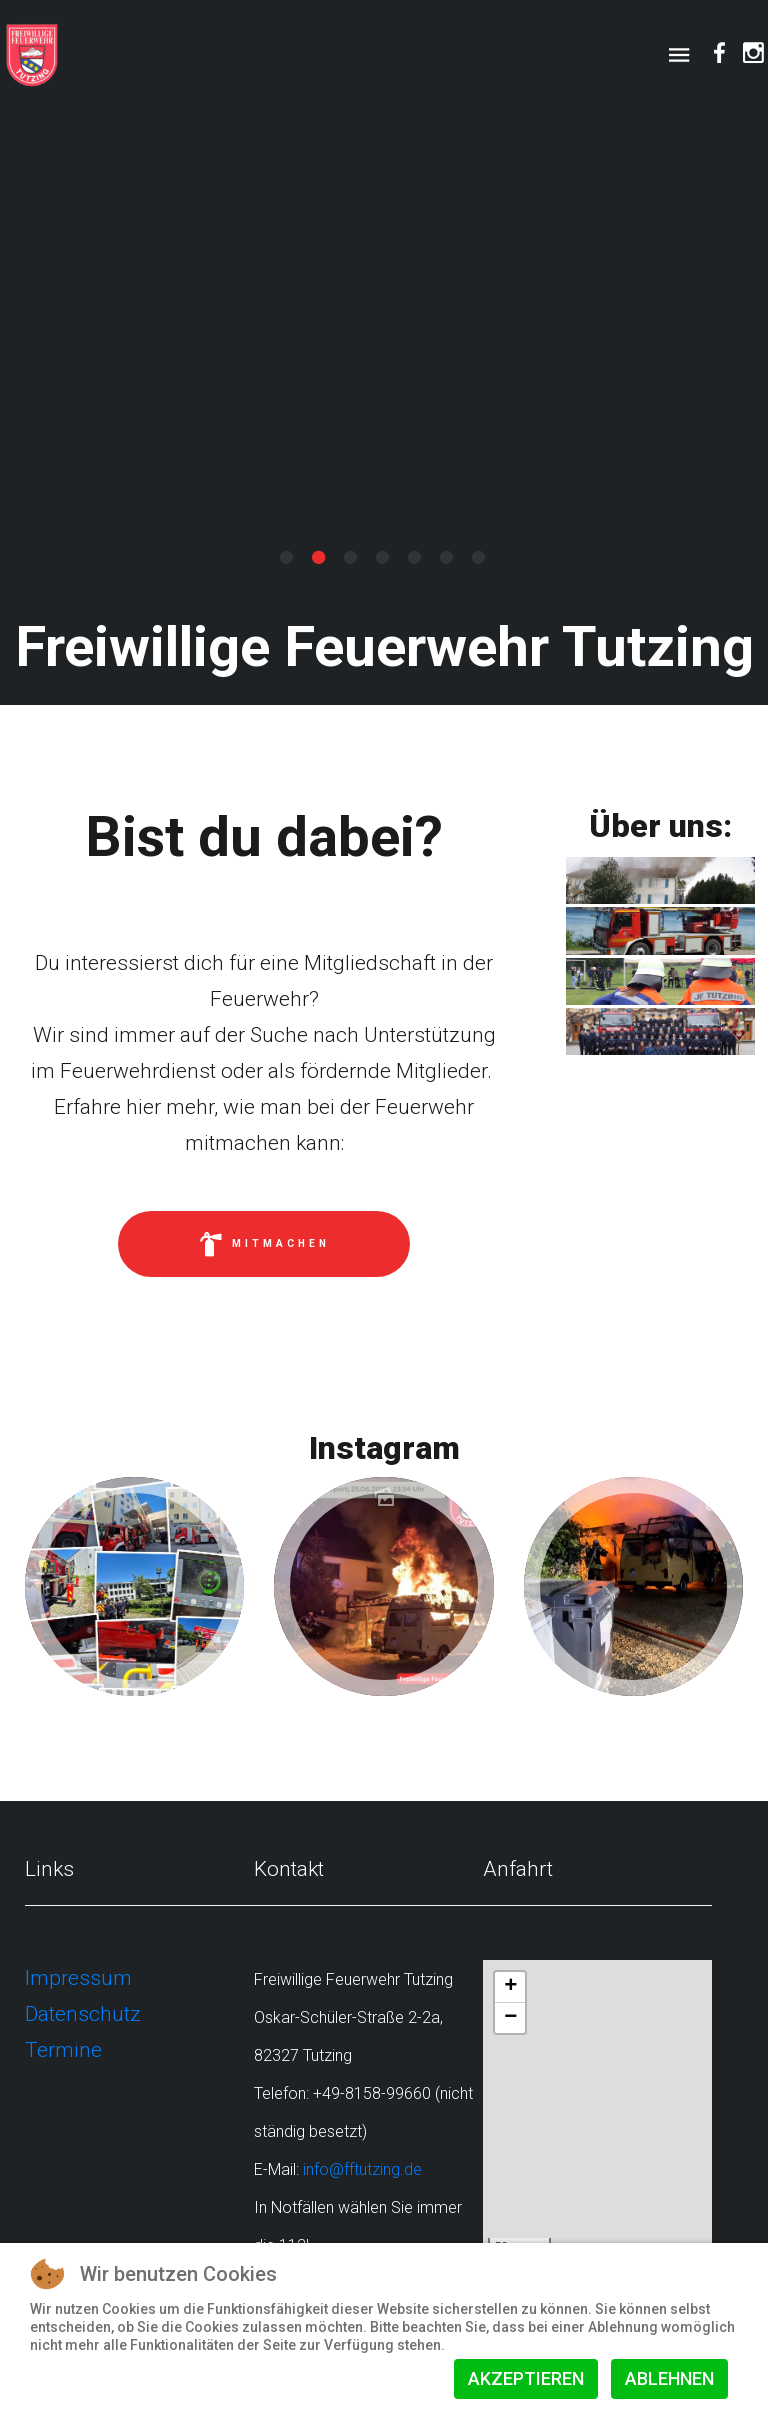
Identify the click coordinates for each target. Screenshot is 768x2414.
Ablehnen (669, 2378)
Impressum (78, 1978)
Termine (63, 2050)
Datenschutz (83, 2014)
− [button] (510, 2018)
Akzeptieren (526, 2378)
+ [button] (510, 1987)
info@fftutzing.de (362, 2169)
